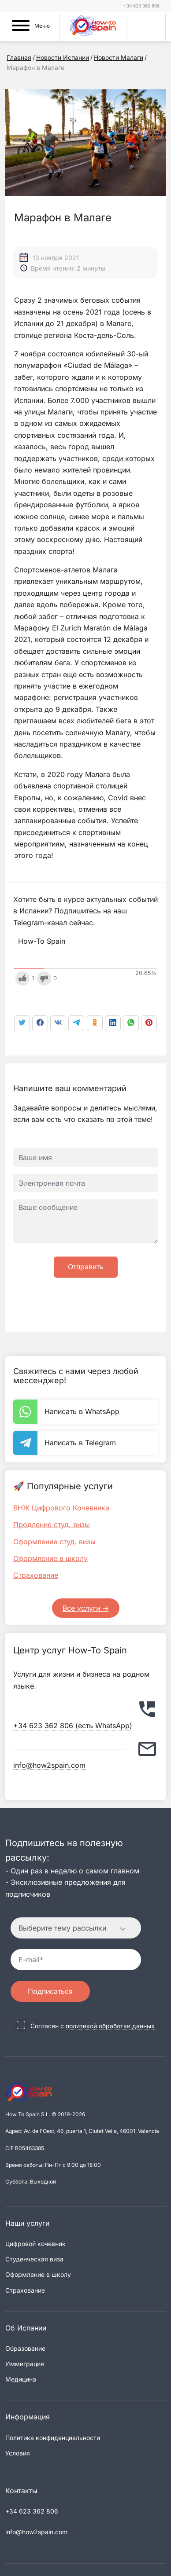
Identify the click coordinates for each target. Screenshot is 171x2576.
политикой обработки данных (110, 2026)
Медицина (20, 2379)
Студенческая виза (34, 2259)
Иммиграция (24, 2363)
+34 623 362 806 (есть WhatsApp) (72, 1725)
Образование (25, 2348)
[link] (131, 1023)
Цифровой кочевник (35, 2243)
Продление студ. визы (51, 1524)
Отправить (86, 1266)
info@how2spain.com (49, 1765)
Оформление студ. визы (54, 1541)
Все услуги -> (86, 1608)
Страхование (35, 1575)
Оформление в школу (50, 1558)
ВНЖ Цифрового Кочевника (61, 1507)
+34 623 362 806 (141, 5)
